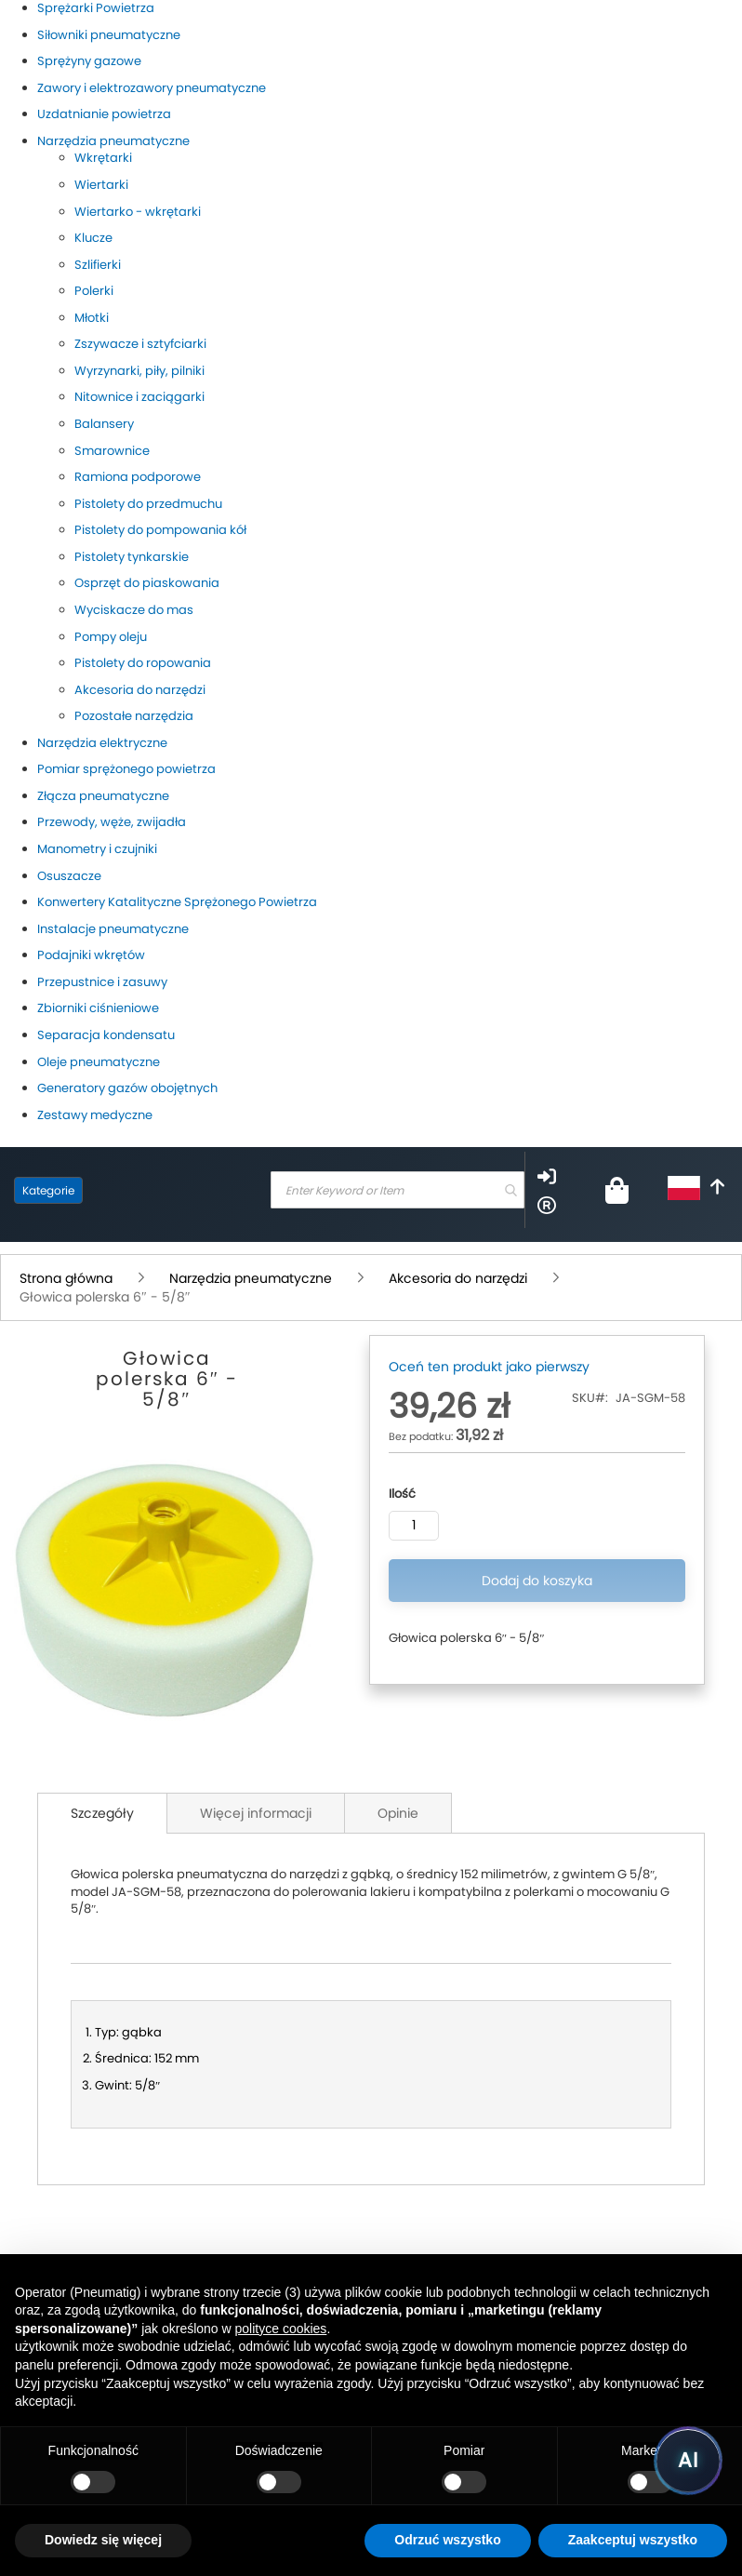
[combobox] (397, 1189)
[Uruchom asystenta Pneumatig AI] (688, 2460)
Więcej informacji (255, 1813)
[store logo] (172, 1189)
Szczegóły (102, 1813)
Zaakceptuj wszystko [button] (632, 2539)
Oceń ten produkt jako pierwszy (489, 1366)
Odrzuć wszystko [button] (447, 2539)
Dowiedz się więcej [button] (103, 2539)
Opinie (398, 1813)
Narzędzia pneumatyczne (252, 1278)
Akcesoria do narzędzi (460, 1278)
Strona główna (68, 1278)
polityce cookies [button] (281, 2328)
